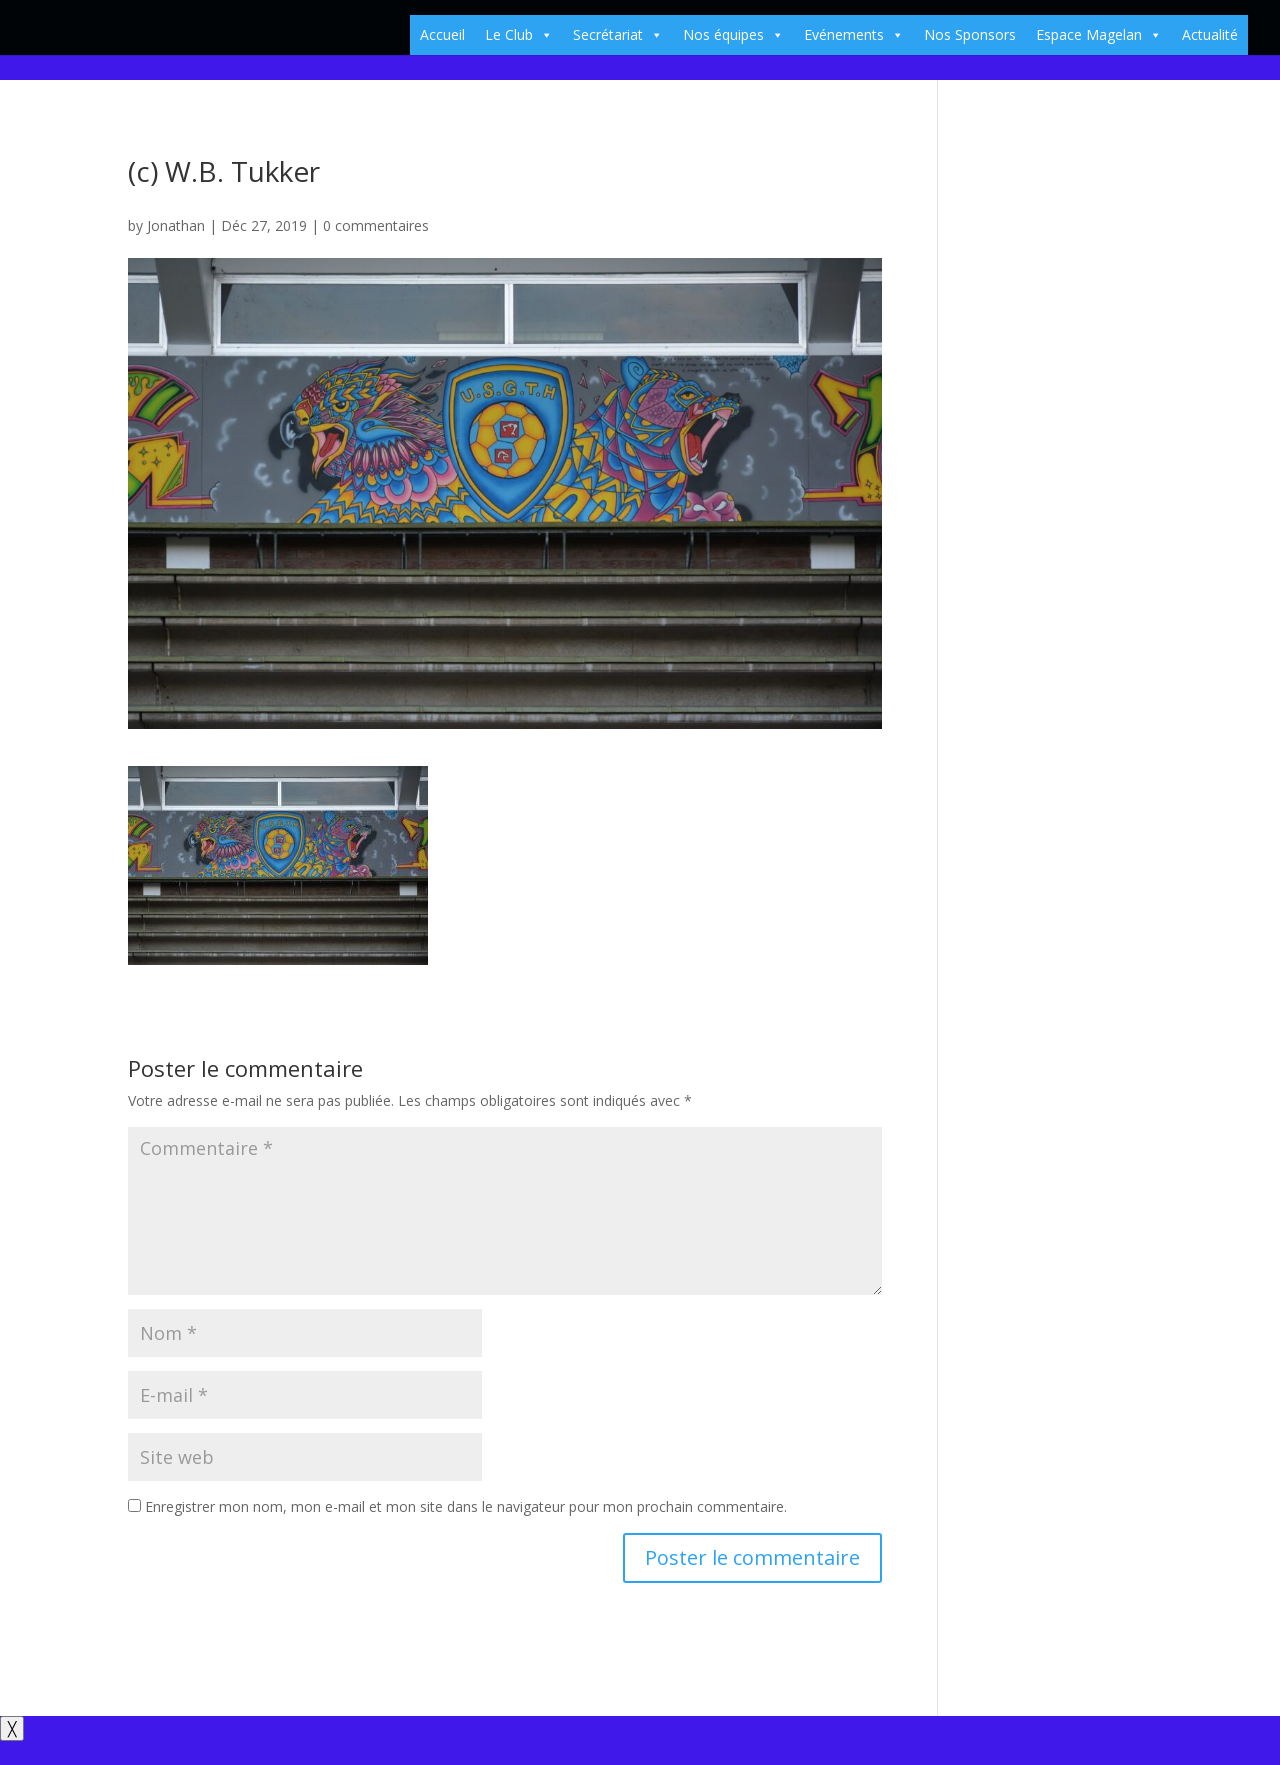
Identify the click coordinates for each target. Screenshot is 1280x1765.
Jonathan (176, 225)
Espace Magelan (1099, 34)
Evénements (854, 34)
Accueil (442, 34)
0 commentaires (376, 225)
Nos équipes (733, 34)
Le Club (519, 34)
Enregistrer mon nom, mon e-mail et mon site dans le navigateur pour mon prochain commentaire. (466, 1506)
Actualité (1210, 34)
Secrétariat (618, 34)
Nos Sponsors (970, 34)
